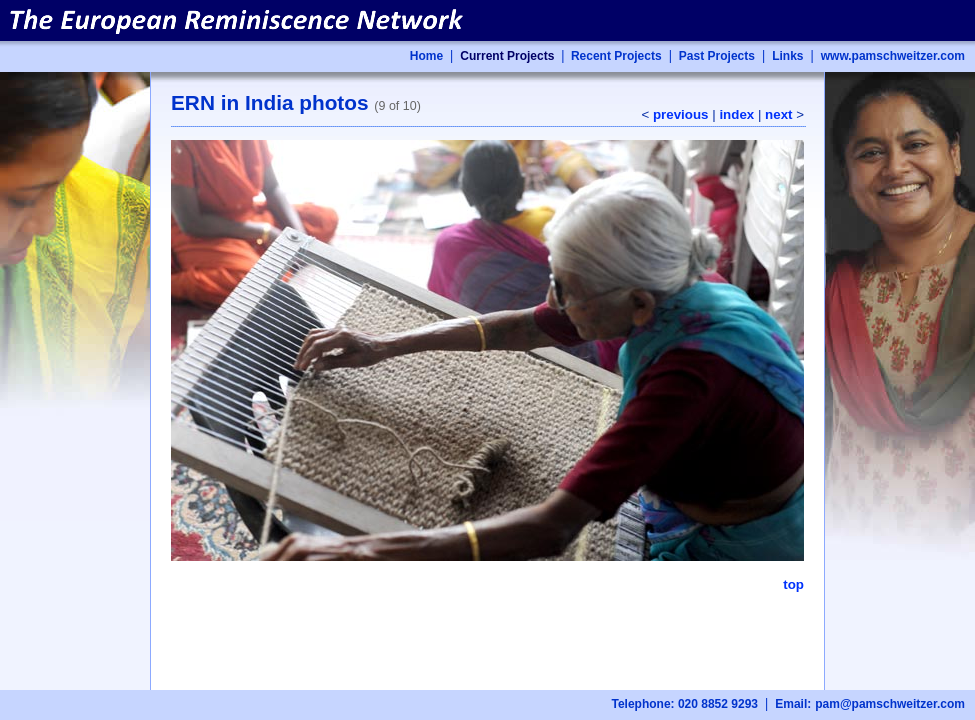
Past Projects (717, 56)
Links (787, 56)
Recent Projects (615, 56)
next (778, 114)
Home (426, 56)
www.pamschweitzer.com (893, 56)
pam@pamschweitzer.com (890, 704)
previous (681, 114)
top (793, 584)
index (736, 114)
